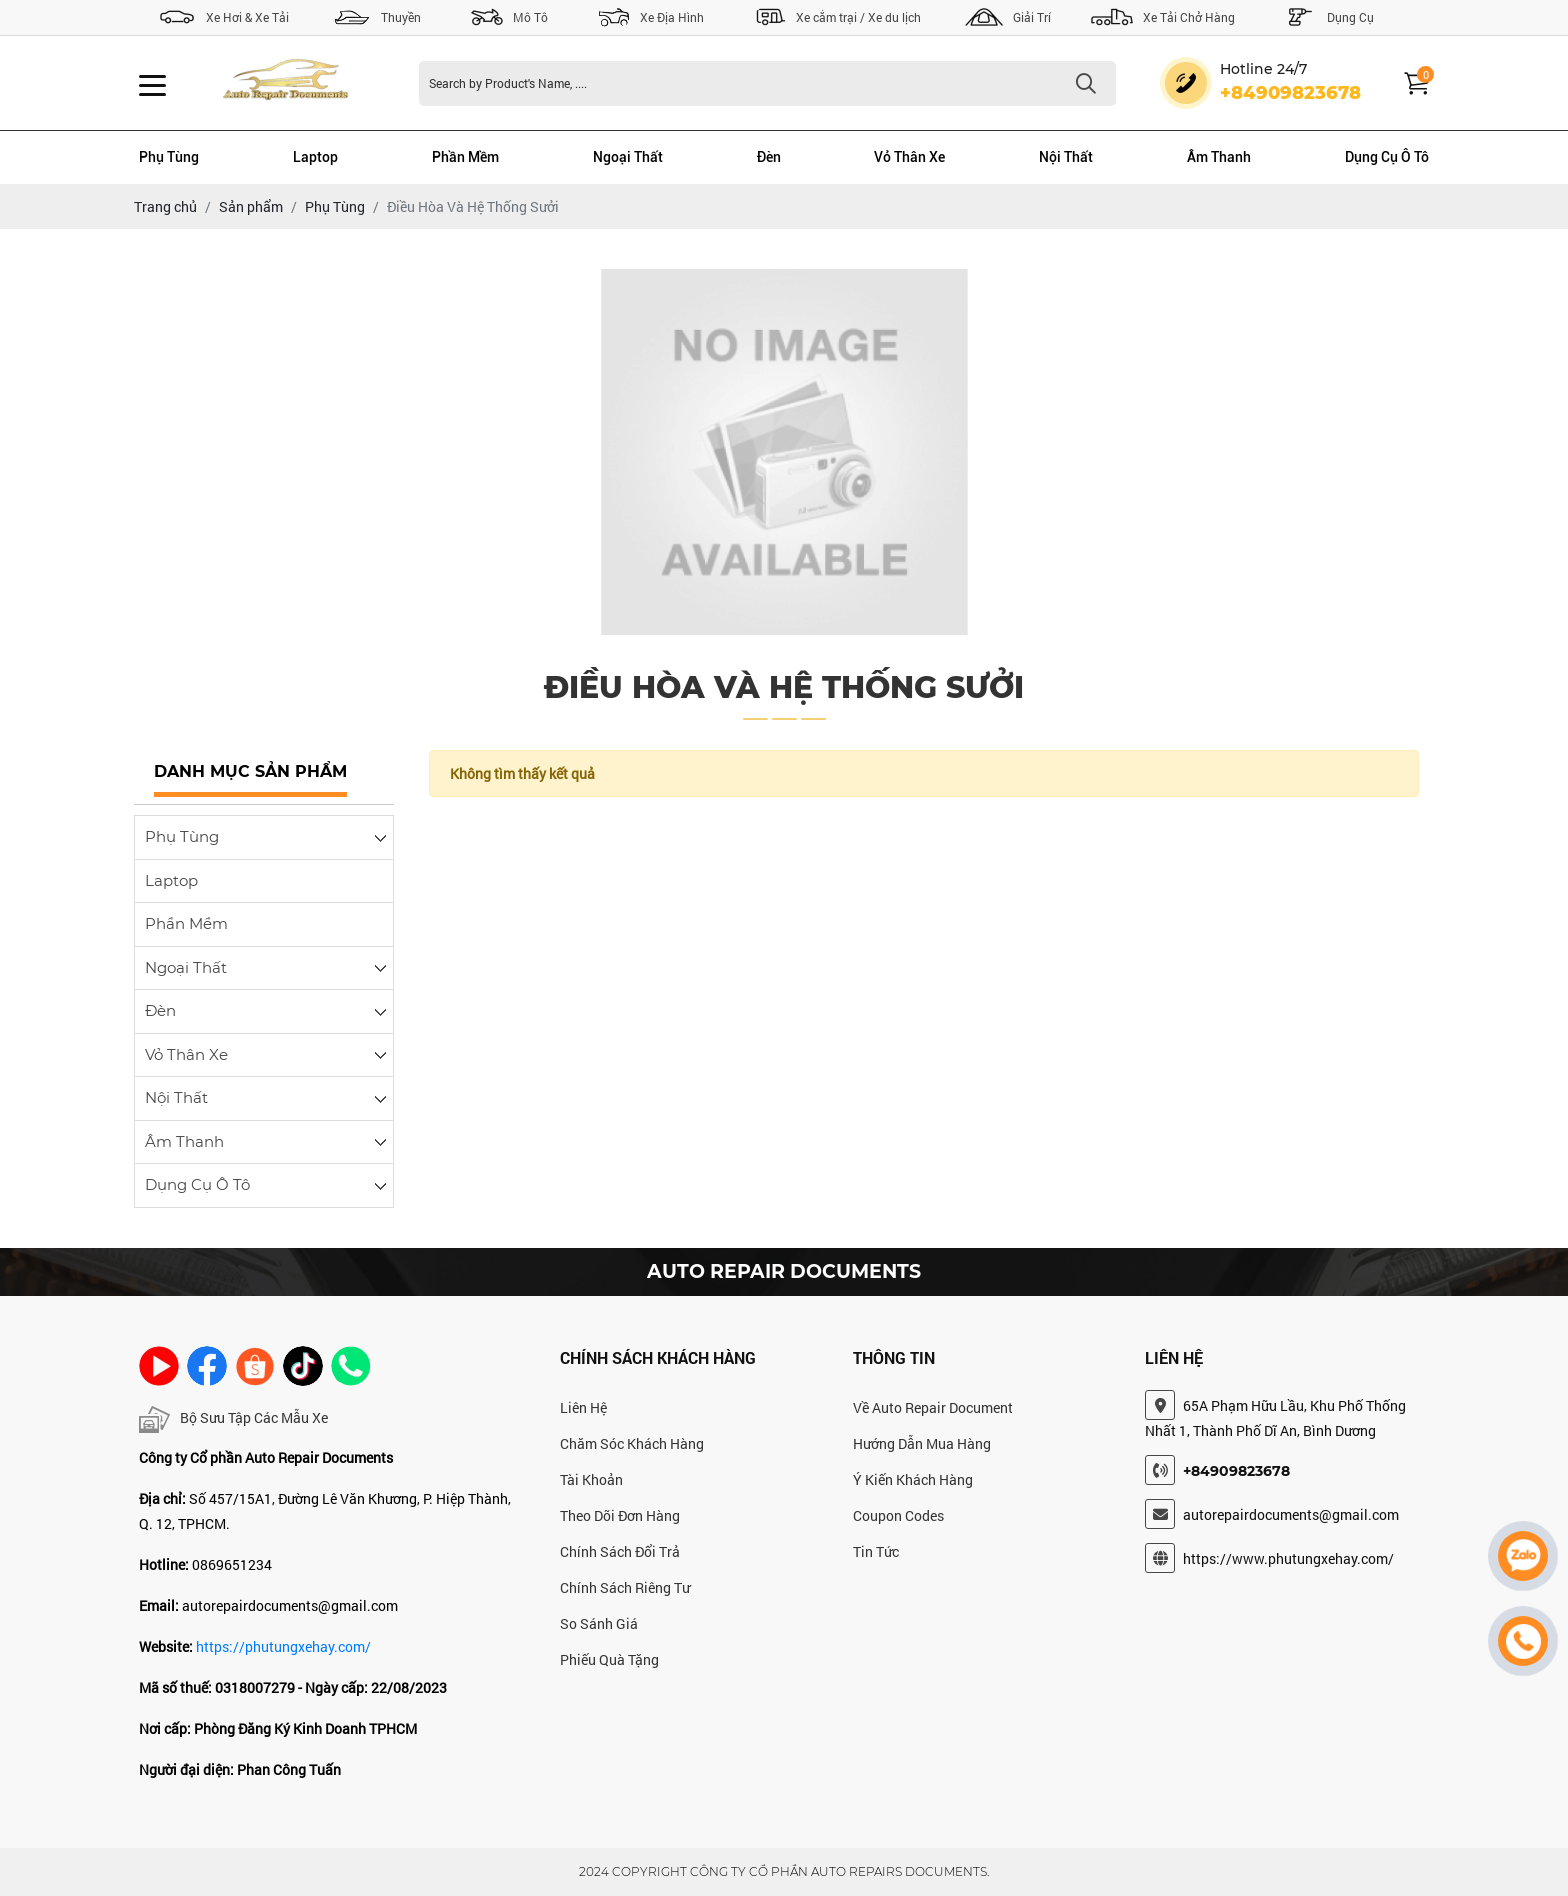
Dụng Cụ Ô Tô (1387, 157)
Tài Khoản (591, 1479)
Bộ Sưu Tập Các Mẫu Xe (233, 1419)
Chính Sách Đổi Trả (620, 1551)
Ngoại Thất (628, 157)
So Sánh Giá (599, 1623)
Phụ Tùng (169, 157)
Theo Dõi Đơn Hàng (620, 1515)
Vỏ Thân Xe (909, 157)
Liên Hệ (583, 1407)
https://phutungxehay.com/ (283, 1646)
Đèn (769, 157)
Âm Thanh (1219, 157)
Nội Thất (1066, 157)
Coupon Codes (898, 1515)
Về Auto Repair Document (933, 1407)
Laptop (315, 157)
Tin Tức (876, 1551)
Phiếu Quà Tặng (609, 1659)
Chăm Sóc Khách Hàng (632, 1443)
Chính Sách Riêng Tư (625, 1587)
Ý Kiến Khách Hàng (913, 1479)
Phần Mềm (465, 157)
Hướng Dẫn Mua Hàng (922, 1443)
